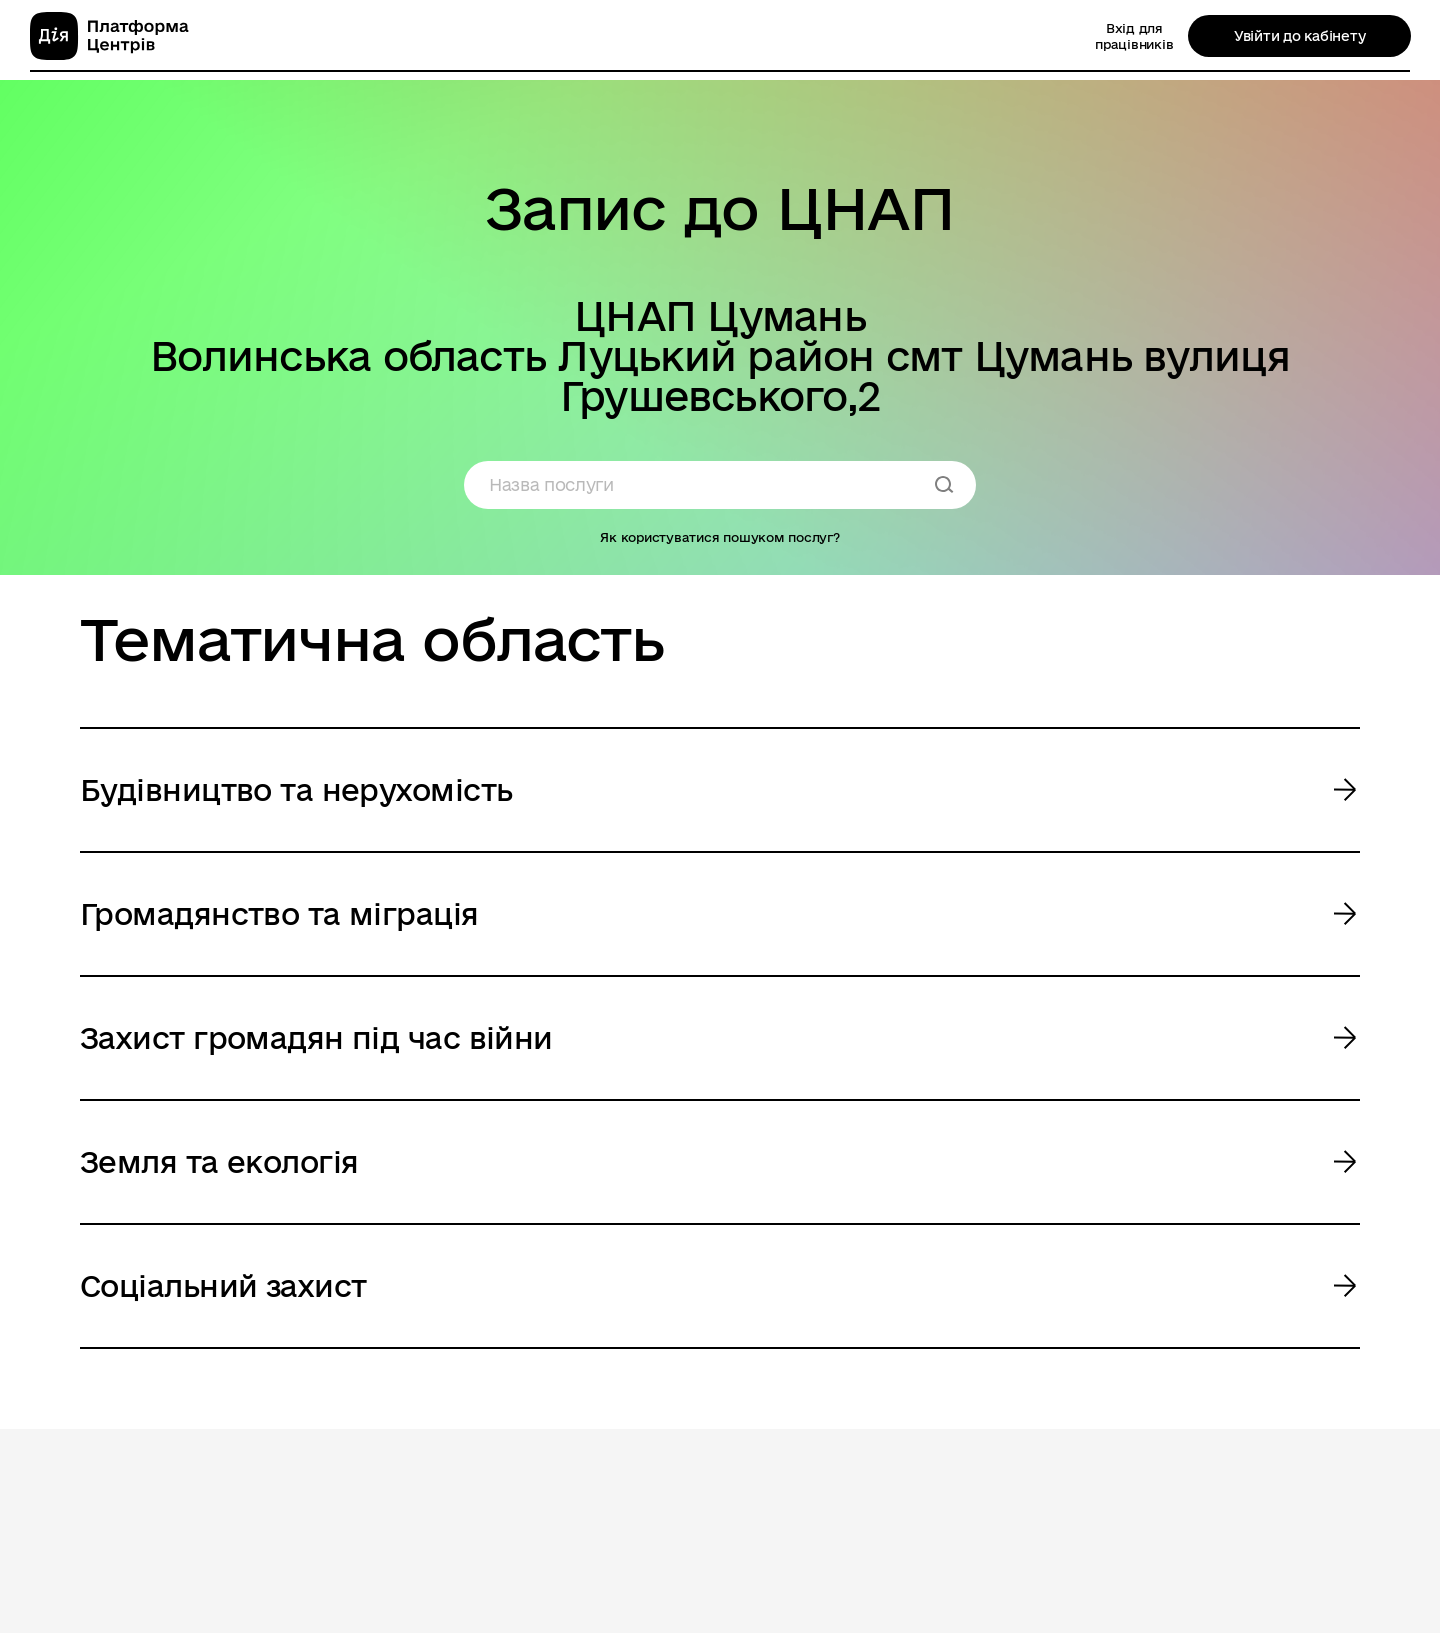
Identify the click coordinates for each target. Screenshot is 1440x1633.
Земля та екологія (219, 1161)
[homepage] (109, 36)
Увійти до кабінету (1299, 36)
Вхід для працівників (1134, 36)
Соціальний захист (223, 1285)
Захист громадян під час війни (316, 1037)
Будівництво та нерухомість (296, 789)
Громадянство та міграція (279, 913)
